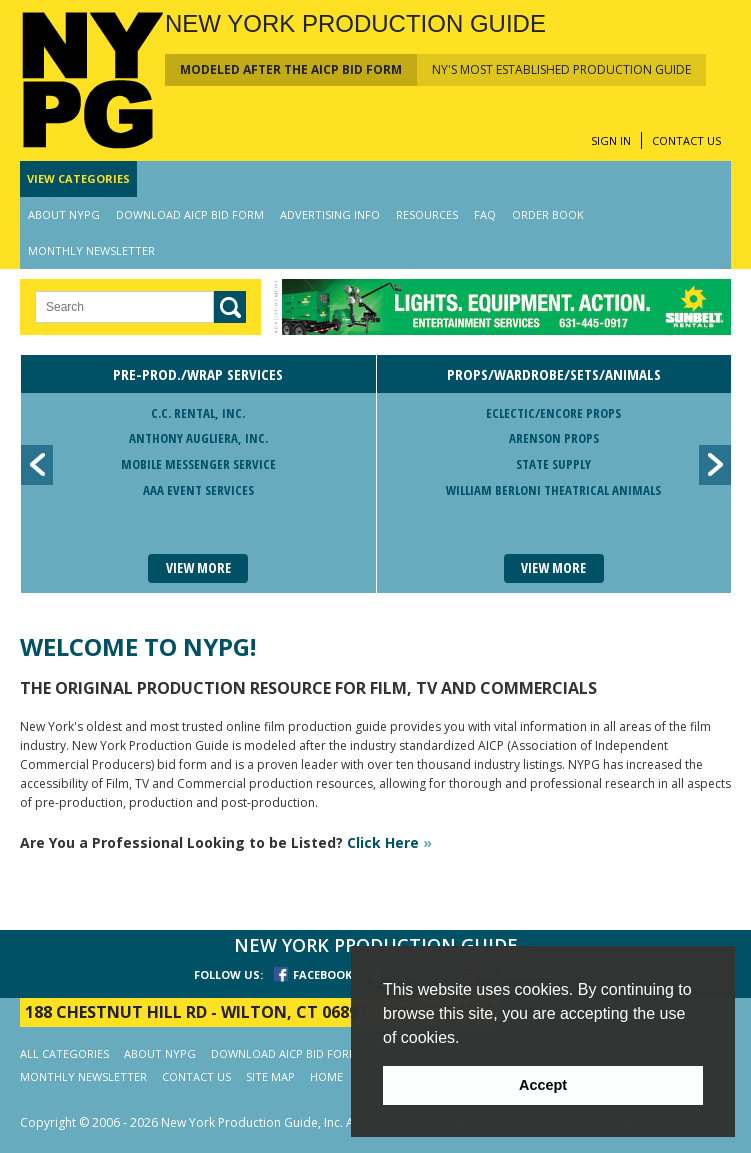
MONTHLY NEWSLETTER (91, 250)
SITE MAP (270, 1076)
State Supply (553, 464)
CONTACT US (686, 140)
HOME (326, 1076)
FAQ (485, 214)
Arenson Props (554, 438)
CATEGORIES (78, 178)
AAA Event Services (198, 490)
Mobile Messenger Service (198, 464)
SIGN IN (611, 140)
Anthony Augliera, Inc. (198, 438)
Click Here (389, 842)
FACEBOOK (322, 974)
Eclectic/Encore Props (553, 413)
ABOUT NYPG (64, 214)
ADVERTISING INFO (330, 214)
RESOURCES (427, 214)
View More (198, 567)
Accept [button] (543, 1085)
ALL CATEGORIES (64, 1053)
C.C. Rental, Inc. (198, 413)
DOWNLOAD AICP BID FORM (190, 214)
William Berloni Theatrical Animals (553, 490)
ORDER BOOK (548, 214)
